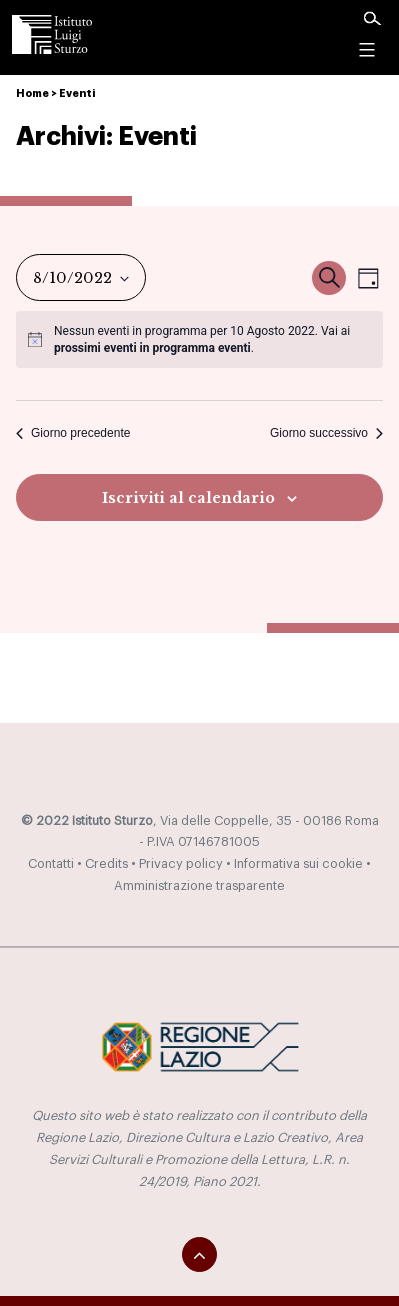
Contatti (51, 864)
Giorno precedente (73, 433)
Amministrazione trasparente (199, 886)
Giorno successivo (326, 433)
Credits (106, 864)
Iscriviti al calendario (188, 498)
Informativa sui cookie (298, 864)
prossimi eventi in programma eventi (152, 348)
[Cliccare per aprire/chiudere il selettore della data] (81, 277)
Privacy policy (181, 864)
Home (32, 93)
